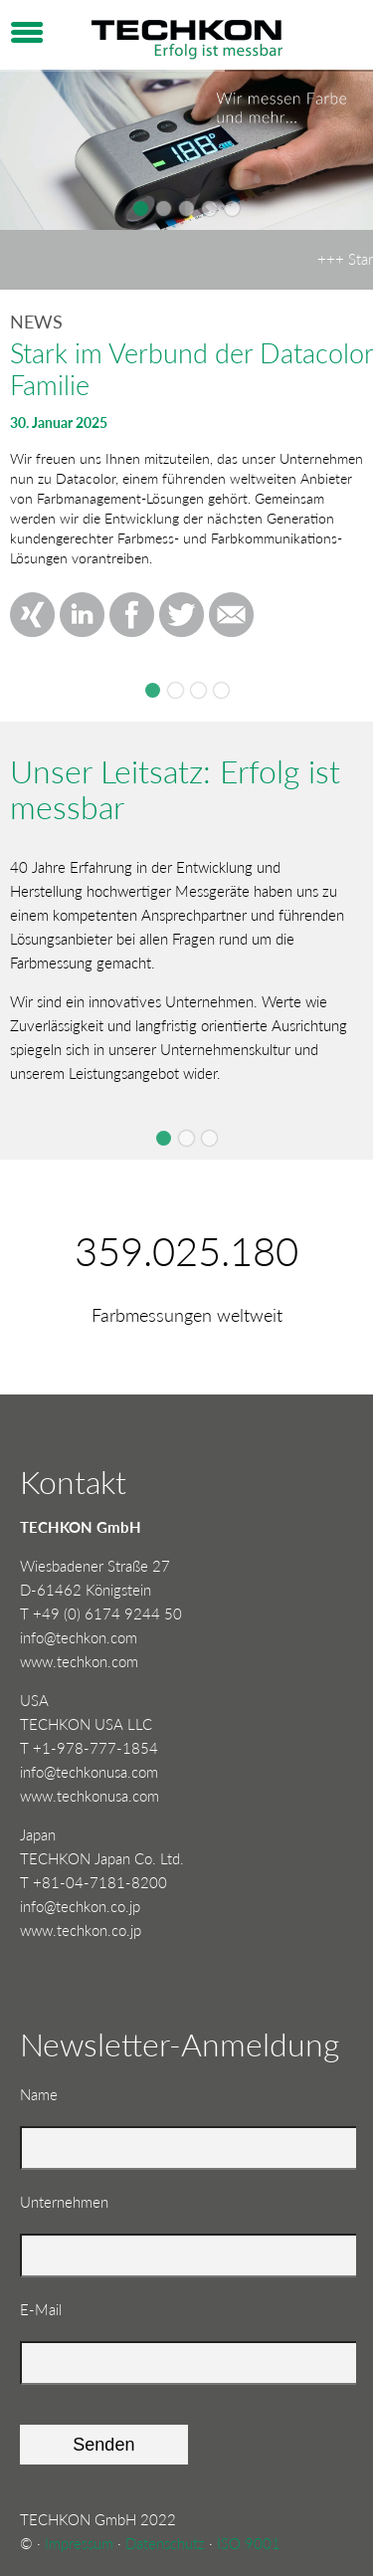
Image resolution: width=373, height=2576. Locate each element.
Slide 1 (163, 1138)
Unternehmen (64, 2202)
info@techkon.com (78, 1637)
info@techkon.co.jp (80, 1906)
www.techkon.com (79, 1661)
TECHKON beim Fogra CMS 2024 (198, 690)
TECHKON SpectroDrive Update (221, 690)
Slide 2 (186, 1138)
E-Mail (51, 2307)
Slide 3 (209, 1138)
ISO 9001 (248, 2543)
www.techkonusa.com (89, 1796)
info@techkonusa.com (89, 1772)
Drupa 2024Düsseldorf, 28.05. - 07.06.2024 (175, 690)
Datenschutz (165, 2543)
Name (51, 2092)
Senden (103, 2445)
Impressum (79, 2543)
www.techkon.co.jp (80, 1930)
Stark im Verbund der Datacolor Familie (152, 690)
